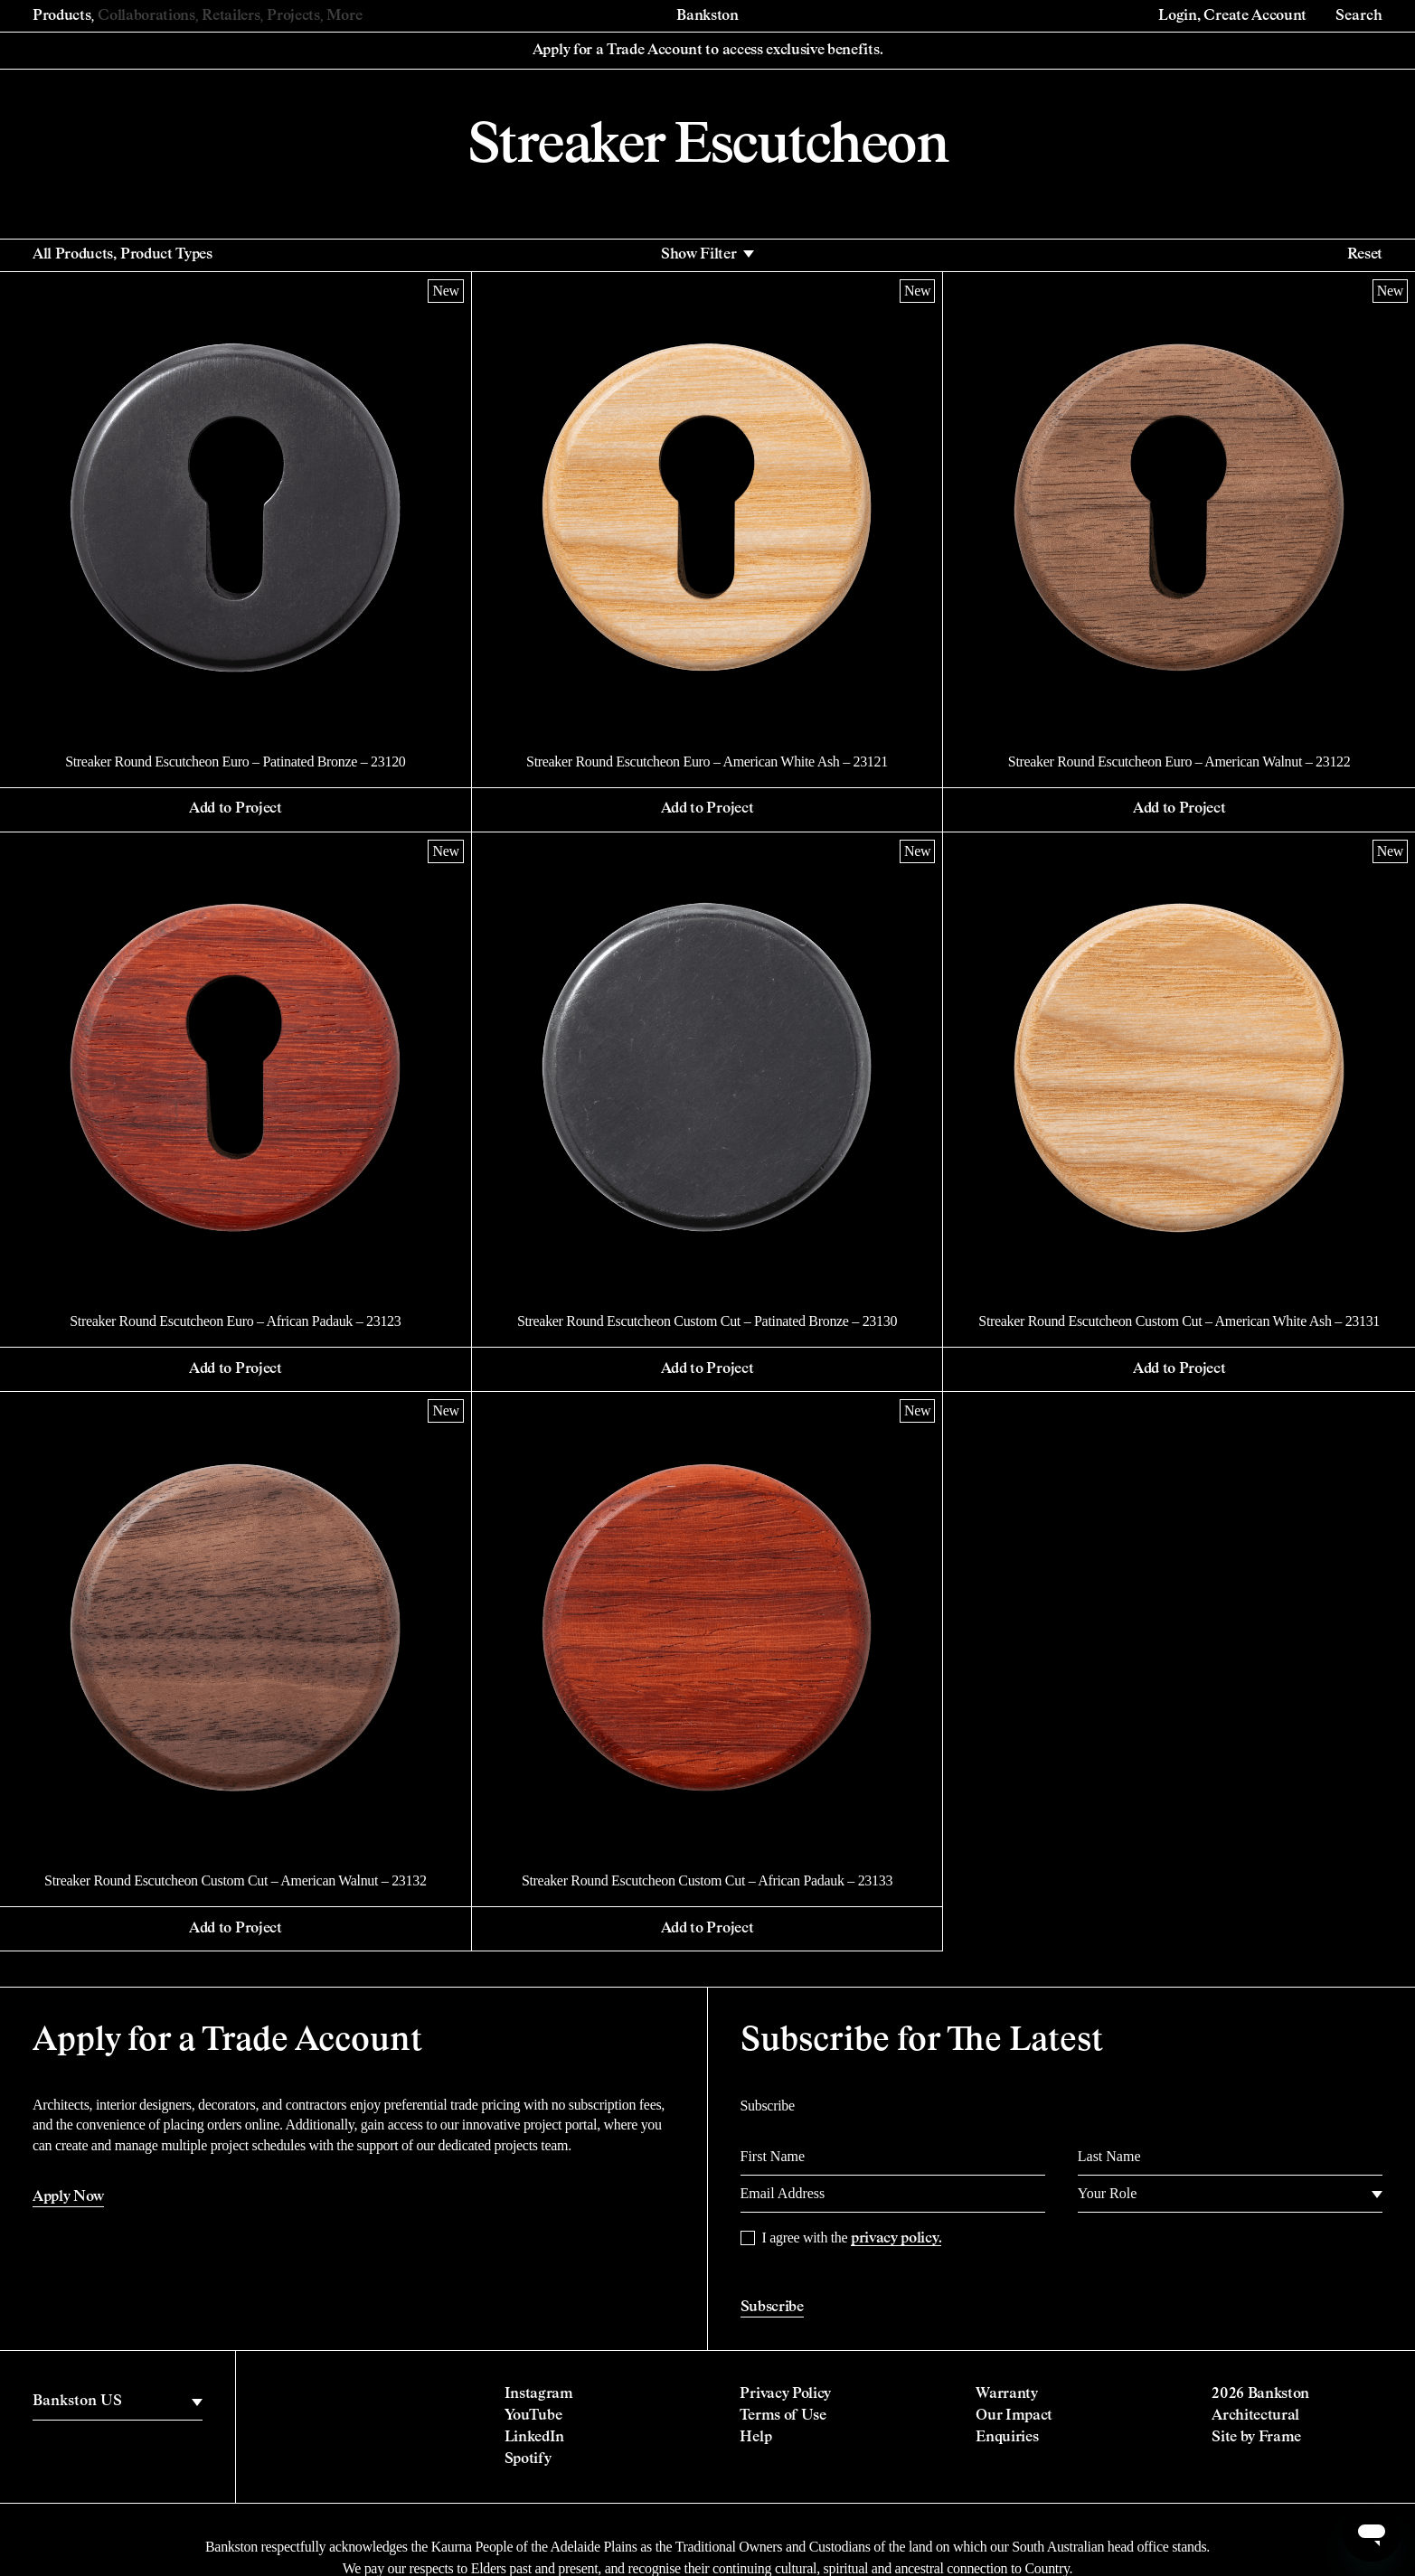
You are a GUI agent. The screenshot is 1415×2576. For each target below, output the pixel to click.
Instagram (539, 2394)
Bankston (707, 16)
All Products (73, 255)
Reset (1364, 255)
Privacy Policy (785, 2394)
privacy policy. (896, 2239)
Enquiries (1007, 2437)
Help (755, 2437)
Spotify (528, 2459)
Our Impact (1014, 2416)
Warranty (1006, 2394)
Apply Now (68, 2197)
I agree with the (852, 2238)
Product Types (166, 255)
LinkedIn (534, 2437)
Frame (1280, 2437)
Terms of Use (782, 2416)
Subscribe (772, 2307)
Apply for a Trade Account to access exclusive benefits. (707, 50)
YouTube (533, 2416)
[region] (118, 2402)
